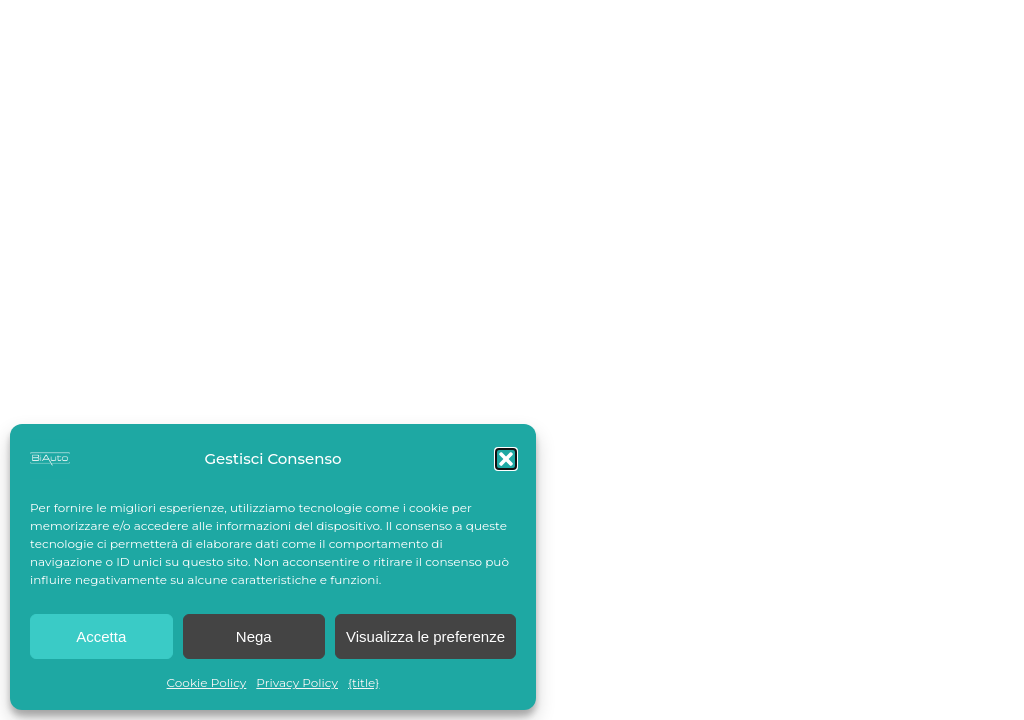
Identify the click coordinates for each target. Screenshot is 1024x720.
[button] (506, 459)
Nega (254, 636)
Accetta (101, 636)
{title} (363, 682)
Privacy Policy (297, 682)
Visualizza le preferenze (425, 636)
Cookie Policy (207, 682)
